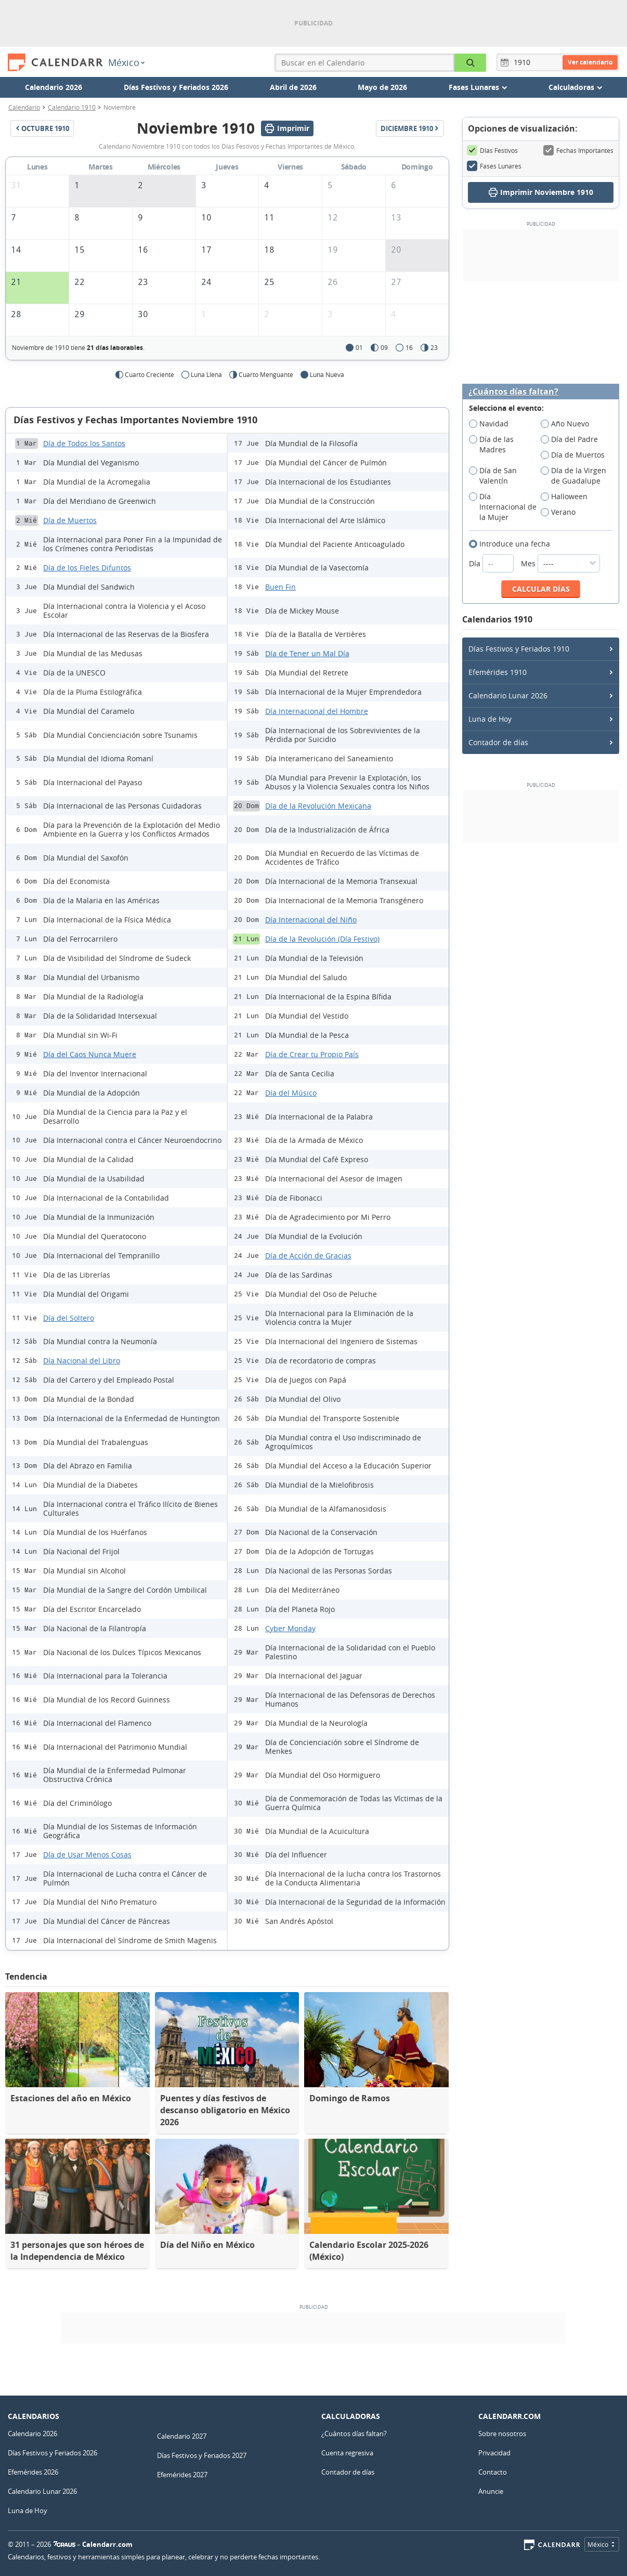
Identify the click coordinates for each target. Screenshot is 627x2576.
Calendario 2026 (53, 87)
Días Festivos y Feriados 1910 (518, 649)
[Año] (523, 62)
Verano (561, 512)
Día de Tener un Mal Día (307, 653)
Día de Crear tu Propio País (312, 1054)
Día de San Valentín (493, 475)
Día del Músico (291, 1093)
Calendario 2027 (181, 2436)
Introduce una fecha (513, 544)
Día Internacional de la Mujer (503, 507)
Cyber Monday (290, 1628)
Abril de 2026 (293, 87)
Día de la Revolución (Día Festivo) (322, 939)
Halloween (567, 496)
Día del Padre (573, 439)
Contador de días (498, 742)
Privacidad (494, 2452)
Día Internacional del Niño (311, 920)
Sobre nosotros (502, 2433)
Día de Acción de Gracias (308, 1255)
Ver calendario (590, 62)
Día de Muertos (70, 520)
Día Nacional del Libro (81, 1360)
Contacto (492, 2472)
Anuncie (490, 2491)
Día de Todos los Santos (84, 443)
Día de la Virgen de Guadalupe (574, 475)
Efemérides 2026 (33, 2472)
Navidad (492, 424)
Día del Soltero (68, 1318)
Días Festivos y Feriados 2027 (201, 2455)
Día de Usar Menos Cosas (87, 1854)
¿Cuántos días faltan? (513, 391)
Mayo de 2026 (382, 87)
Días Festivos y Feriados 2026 (176, 87)
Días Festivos (492, 150)
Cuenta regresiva (347, 2452)
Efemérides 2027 (182, 2474)
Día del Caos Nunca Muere (89, 1054)
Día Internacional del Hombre (316, 711)
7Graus (64, 2544)
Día (492, 563)
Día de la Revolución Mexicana (318, 806)
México (126, 62)
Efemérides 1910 (497, 672)
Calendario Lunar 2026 (507, 695)
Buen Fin (280, 587)
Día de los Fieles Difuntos (87, 568)
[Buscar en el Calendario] (470, 63)
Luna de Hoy (490, 719)
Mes (560, 563)
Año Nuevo (568, 424)
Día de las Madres (491, 444)
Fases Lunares (494, 166)
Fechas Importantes (578, 150)
